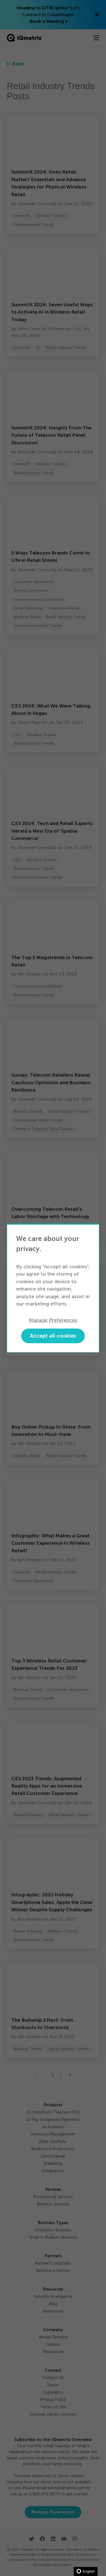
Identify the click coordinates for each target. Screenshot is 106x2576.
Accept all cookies (53, 1336)
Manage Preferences (53, 1320)
